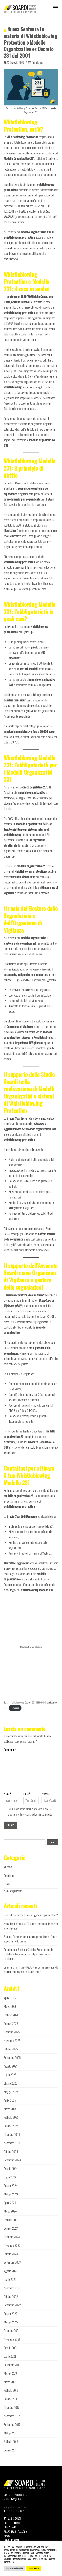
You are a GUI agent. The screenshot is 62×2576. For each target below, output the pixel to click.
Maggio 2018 (11, 2373)
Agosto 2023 (11, 2271)
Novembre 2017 (12, 2416)
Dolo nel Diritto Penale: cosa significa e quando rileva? (31, 1915)
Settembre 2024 (12, 2160)
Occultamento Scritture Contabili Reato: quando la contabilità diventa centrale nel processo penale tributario (28, 1954)
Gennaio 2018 (11, 2399)
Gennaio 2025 (11, 2126)
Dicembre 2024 (12, 2134)
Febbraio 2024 (11, 2220)
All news (8, 1867)
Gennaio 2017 (11, 2450)
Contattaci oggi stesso (16, 1563)
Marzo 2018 (10, 2382)
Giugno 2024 (10, 2185)
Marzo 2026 (10, 2006)
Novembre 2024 (12, 2143)
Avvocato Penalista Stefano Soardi (24, 1295)
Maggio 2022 (11, 2322)
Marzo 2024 (10, 2211)
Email (26, 1794)
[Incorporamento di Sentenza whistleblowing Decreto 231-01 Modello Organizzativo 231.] (31, 1647)
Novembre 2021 (12, 2339)
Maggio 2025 (11, 2092)
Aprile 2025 (10, 2100)
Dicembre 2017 (11, 2407)
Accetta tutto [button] (33, 2568)
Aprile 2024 (10, 2203)
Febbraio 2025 (11, 2117)
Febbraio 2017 (11, 2441)
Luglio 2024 (10, 2177)
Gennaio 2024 (11, 2228)
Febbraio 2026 (11, 2015)
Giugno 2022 (10, 2313)
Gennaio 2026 (11, 2023)
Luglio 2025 (10, 2074)
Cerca (53, 1842)
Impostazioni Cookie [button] (14, 2568)
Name (7, 1794)
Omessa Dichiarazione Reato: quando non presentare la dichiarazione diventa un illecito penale (31, 1969)
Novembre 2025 (12, 2040)
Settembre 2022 (12, 2305)
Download (15, 1708)
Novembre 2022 (12, 2288)
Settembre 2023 (12, 2262)
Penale (7, 1884)
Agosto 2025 (11, 2066)
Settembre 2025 (12, 2057)
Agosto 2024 (11, 2168)
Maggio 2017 (11, 2433)
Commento (10, 1750)
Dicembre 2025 (12, 2032)
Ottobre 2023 (11, 2254)
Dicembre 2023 (12, 2237)
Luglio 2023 (10, 2279)
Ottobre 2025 (11, 2049)
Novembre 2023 (12, 2245)
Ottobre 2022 (11, 2296)
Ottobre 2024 (11, 2151)
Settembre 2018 (12, 2365)
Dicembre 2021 (11, 2330)
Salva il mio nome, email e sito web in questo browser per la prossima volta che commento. (30, 1811)
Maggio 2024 (11, 2194)
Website (45, 1794)
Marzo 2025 (10, 2109)
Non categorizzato (13, 1891)
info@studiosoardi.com (15, 2507)
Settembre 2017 (12, 2424)
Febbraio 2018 (11, 2390)
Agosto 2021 (10, 2348)
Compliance (35, 62)
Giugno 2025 (10, 2083)
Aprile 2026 (10, 1998)
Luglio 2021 (10, 2356)
